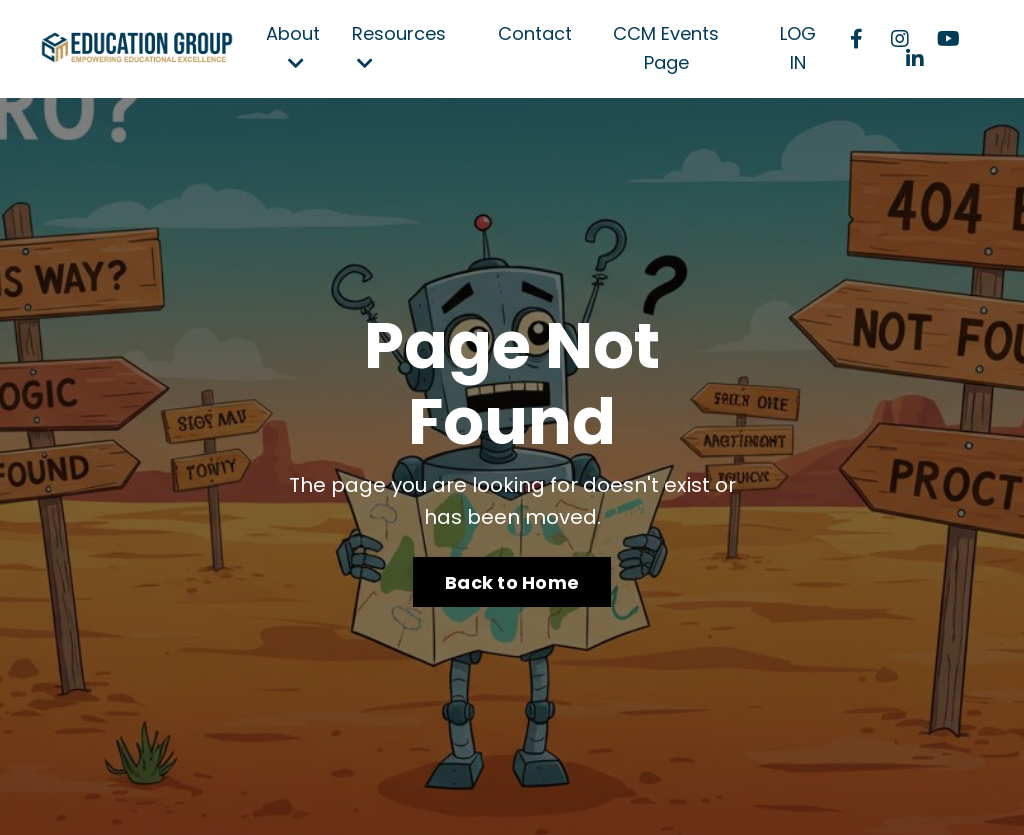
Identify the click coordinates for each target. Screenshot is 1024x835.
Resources (399, 46)
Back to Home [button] (512, 582)
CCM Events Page (666, 48)
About (293, 46)
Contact (535, 33)
